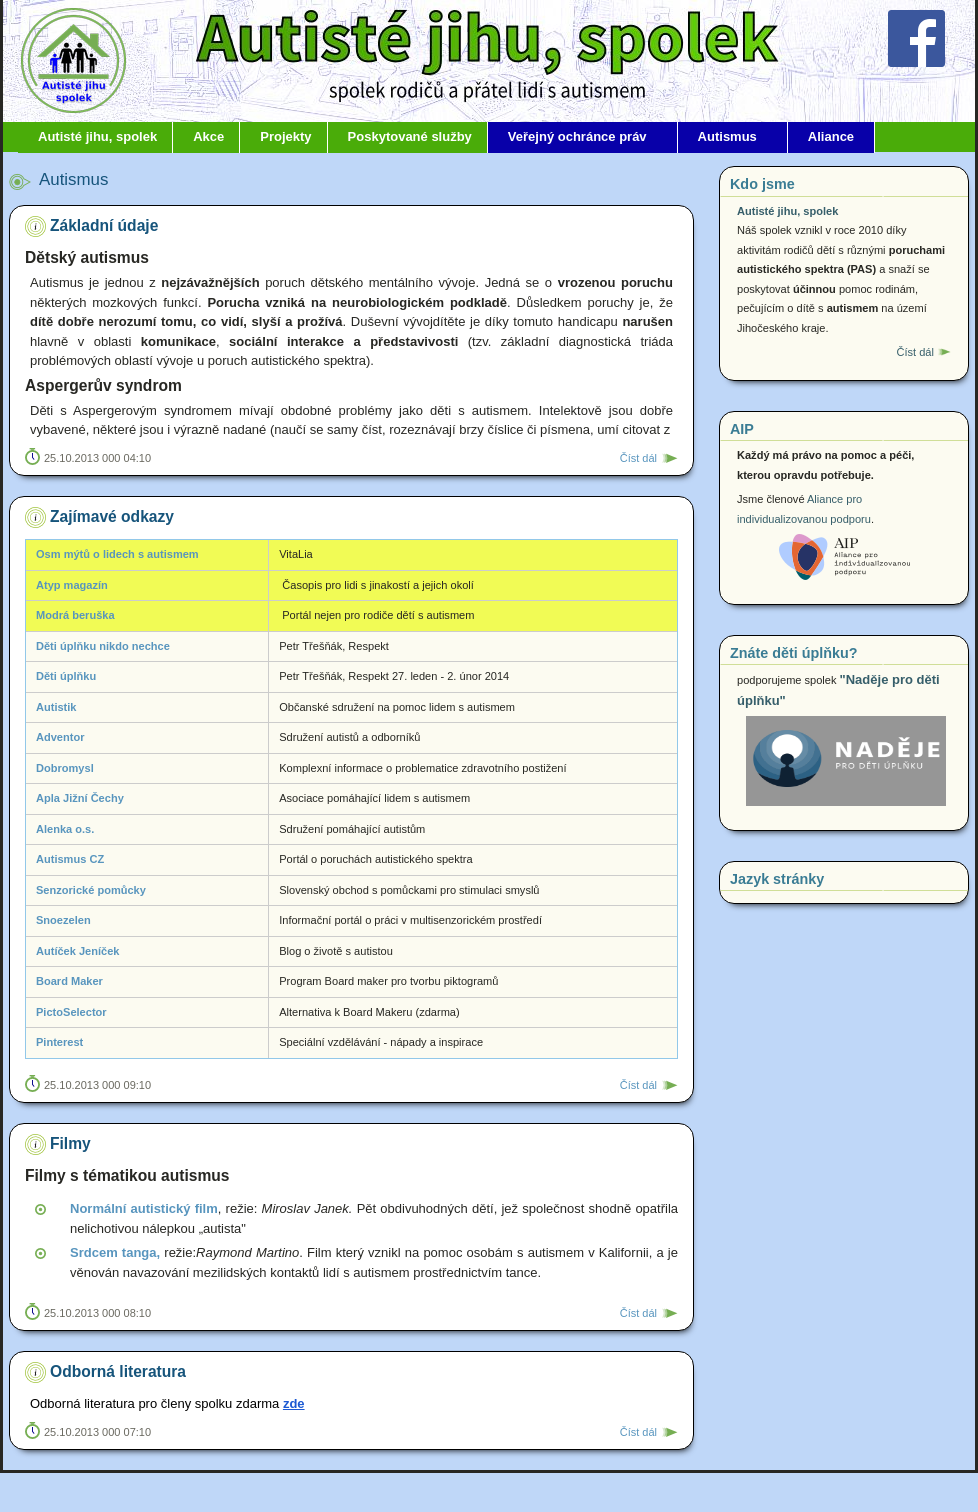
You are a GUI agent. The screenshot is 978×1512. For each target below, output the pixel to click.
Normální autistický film (144, 1208)
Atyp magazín (72, 585)
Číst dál (638, 458)
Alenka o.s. (65, 829)
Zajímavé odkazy (112, 516)
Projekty (285, 136)
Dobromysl (65, 768)
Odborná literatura (118, 1371)
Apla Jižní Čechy (80, 798)
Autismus (727, 136)
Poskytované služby (410, 136)
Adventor (60, 737)
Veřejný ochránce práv (577, 136)
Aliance (831, 136)
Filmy (70, 1143)
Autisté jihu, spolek (97, 136)
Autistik (56, 707)
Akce (208, 136)
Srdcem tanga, (115, 1252)
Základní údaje (104, 225)
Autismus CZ (70, 859)
